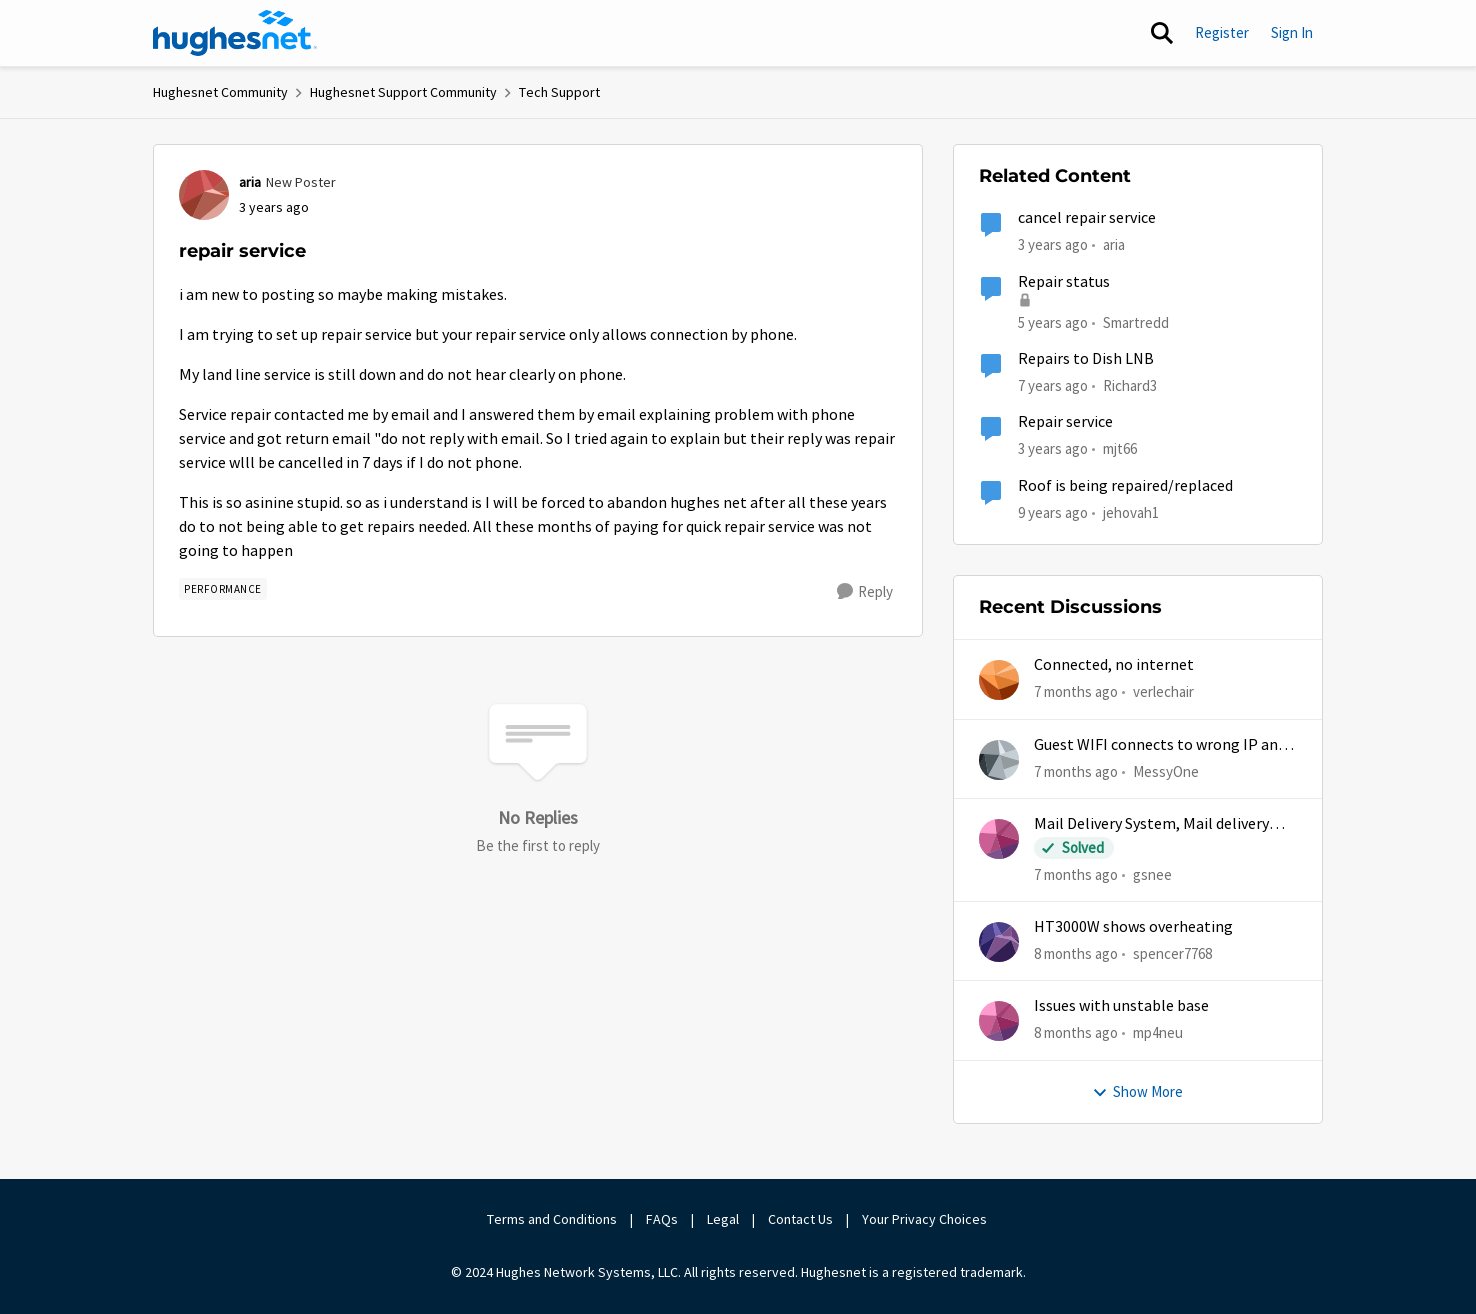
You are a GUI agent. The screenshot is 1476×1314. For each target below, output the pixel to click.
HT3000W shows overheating (1133, 927)
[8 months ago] (1076, 954)
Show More (1137, 1091)
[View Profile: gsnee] (999, 839)
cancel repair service (1087, 218)
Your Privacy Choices (926, 1219)
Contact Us (800, 1219)
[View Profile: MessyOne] (999, 760)
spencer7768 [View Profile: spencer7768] (1172, 953)
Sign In (1292, 32)
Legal (723, 1219)
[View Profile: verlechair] (999, 680)
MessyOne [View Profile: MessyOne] (1166, 770)
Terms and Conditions (552, 1219)
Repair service (1065, 422)
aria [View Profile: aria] (250, 182)
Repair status (1064, 282)
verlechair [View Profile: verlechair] (1163, 691)
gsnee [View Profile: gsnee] (1152, 874)
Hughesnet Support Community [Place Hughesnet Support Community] (403, 92)
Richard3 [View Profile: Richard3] (1130, 385)
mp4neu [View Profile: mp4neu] (1158, 1032)
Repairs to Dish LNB (1086, 359)
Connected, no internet (1114, 665)
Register (1222, 32)
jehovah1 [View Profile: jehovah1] (1131, 511)
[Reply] (865, 592)
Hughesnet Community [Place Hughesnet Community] (220, 92)
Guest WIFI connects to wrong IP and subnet (1160, 745)
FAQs (662, 1219)
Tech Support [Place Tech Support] (559, 92)
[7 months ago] (1076, 692)
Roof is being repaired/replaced (1125, 486)
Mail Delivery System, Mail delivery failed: (1151, 824)
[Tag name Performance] (223, 589)
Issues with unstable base (1121, 1006)
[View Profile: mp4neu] (999, 1021)
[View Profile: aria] (204, 195)
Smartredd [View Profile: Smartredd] (1136, 321)
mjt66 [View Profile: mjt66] (1120, 448)
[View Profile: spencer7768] (999, 942)
